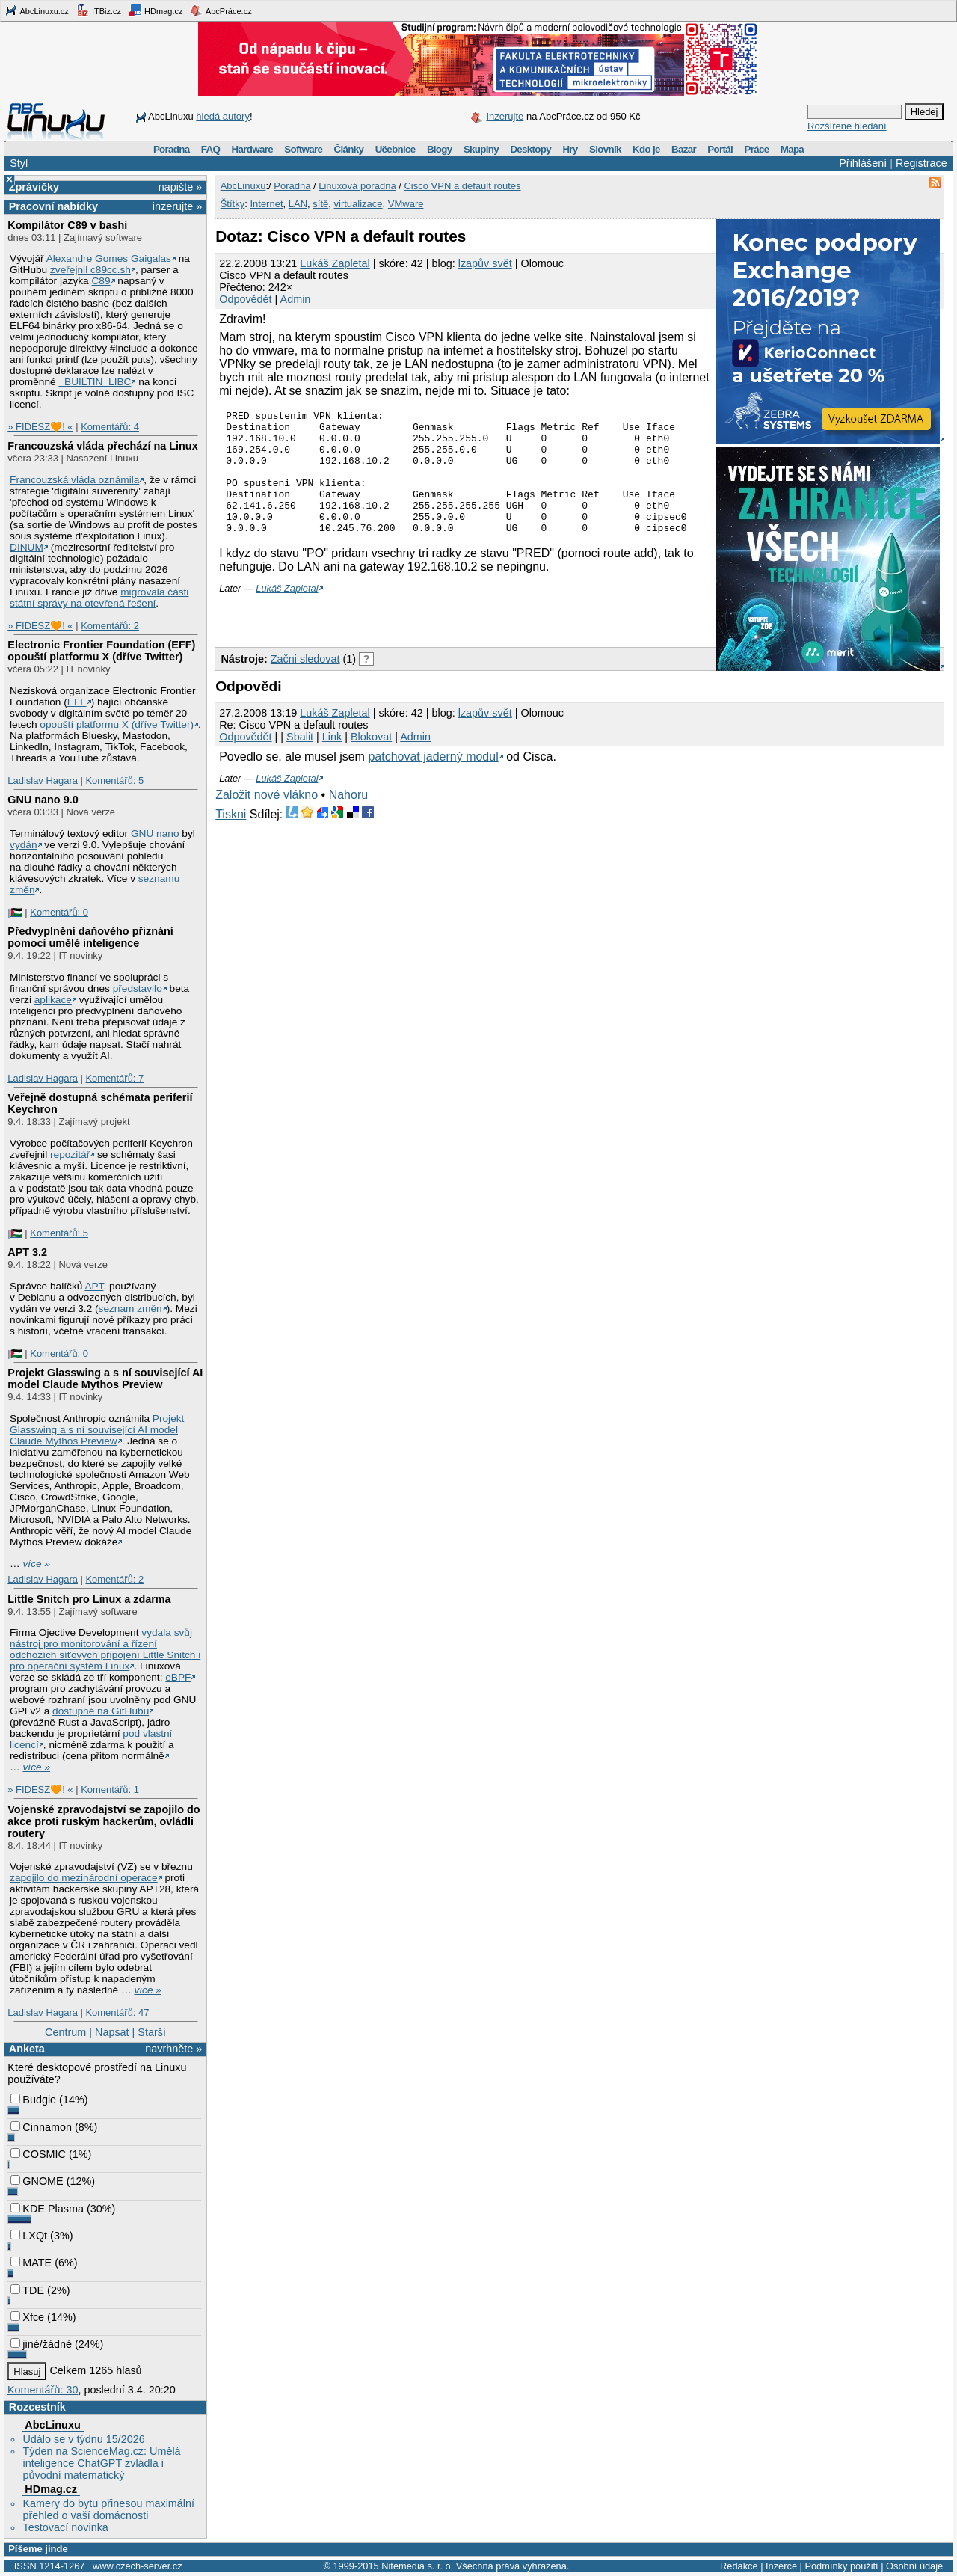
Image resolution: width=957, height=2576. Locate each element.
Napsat (112, 2032)
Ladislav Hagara (42, 780)
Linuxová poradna (357, 185)
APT (93, 1286)
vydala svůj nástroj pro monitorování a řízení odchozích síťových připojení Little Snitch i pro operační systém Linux (105, 1649)
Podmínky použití (841, 2566)
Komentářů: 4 (110, 426)
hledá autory (223, 116)
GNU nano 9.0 (42, 800)
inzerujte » (177, 206)
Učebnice (395, 149)
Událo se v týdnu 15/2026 (83, 2439)
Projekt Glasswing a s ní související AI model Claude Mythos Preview (105, 1378)
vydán (23, 844)
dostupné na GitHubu (100, 1711)
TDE (27, 2290)
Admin (295, 299)
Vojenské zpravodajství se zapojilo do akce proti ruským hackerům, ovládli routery (103, 1821)
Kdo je (646, 149)
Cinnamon (41, 2127)
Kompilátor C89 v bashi (67, 225)
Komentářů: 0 (59, 912)
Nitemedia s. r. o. (417, 2566)
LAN (298, 203)
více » (36, 1563)
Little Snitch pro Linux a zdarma (88, 1599)
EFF (77, 702)
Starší (152, 2032)
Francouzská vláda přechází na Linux (102, 446)
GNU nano (155, 833)
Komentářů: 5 (114, 780)
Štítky (233, 203)
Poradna (171, 149)
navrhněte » (173, 2049)
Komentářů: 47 (117, 2012)
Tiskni (230, 838)
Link (332, 761)
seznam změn (130, 1308)
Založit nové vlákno (266, 819)
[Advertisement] (390, 641)
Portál (720, 149)
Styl (19, 163)
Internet (266, 203)
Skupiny (481, 149)
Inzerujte (504, 116)
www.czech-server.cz (137, 2566)
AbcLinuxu (52, 2425)
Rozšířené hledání (847, 126)
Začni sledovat (305, 684)
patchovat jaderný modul (433, 781)
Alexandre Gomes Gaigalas (108, 258)
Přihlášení (863, 163)
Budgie (33, 2100)
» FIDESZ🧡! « (40, 426)
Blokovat (371, 761)
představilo (137, 988)
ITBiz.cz (98, 10)
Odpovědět (245, 299)
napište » (180, 187)
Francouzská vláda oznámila (74, 479)
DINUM (26, 547)
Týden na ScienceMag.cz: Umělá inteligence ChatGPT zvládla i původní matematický (101, 2463)
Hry (569, 149)
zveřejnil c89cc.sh (90, 269)
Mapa (792, 149)
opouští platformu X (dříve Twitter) (117, 724)
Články (349, 149)
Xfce (27, 2317)
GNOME (36, 2181)
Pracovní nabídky (53, 206)
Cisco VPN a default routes (462, 185)
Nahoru (348, 819)
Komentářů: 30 (42, 2390)
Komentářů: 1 (110, 1789)
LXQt (28, 2236)
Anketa (27, 2049)
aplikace (53, 999)
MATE (31, 2263)
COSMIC (38, 2154)
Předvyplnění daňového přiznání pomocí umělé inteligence (90, 937)
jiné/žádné (41, 2344)
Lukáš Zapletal (335, 263)
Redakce (739, 2566)
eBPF (178, 1677)
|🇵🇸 (14, 912)
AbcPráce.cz (220, 10)
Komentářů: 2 (110, 625)
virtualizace (358, 203)
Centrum (65, 2032)
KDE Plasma (47, 2209)
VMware (406, 203)
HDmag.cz (155, 10)
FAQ (210, 149)
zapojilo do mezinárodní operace (84, 1877)
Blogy (439, 149)
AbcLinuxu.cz (36, 10)
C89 (100, 280)
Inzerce (781, 2566)
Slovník (605, 149)
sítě (320, 203)
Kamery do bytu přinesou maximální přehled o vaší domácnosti (108, 2509)
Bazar (683, 149)
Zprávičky (34, 187)
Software (303, 149)
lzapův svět (485, 263)
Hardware (252, 149)
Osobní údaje (914, 2566)
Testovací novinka (65, 2527)
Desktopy (530, 149)
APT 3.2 (27, 1252)
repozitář (70, 1154)
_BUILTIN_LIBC (94, 381)
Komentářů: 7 (114, 1078)
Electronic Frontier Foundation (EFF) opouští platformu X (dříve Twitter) (101, 651)
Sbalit (299, 761)
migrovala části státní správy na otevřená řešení (99, 597)
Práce (756, 149)
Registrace (921, 163)
